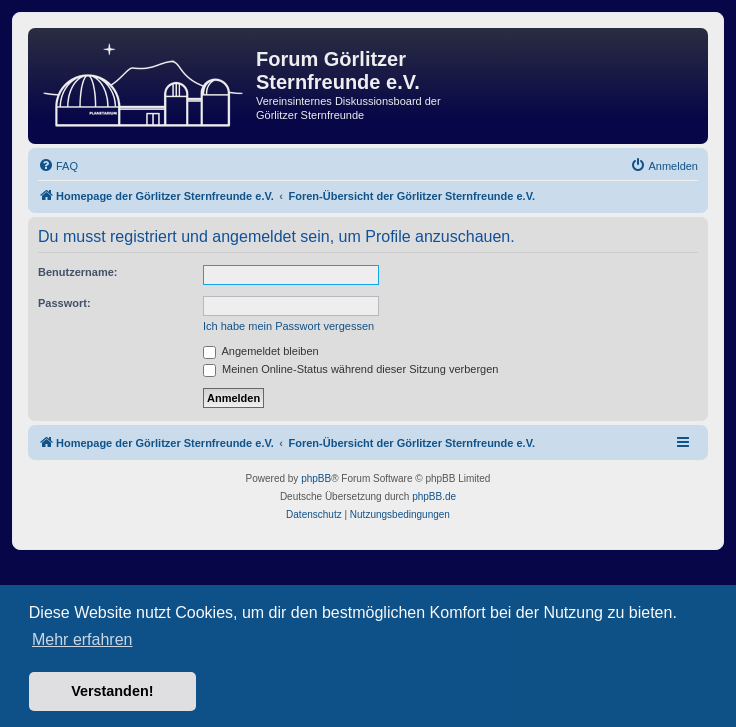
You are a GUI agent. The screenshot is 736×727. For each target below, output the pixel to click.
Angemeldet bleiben (261, 351)
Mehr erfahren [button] (82, 639)
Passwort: (64, 303)
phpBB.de (434, 496)
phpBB (316, 478)
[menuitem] (58, 166)
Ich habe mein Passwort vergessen (288, 326)
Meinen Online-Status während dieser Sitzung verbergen (350, 369)
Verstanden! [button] (112, 691)
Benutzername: (77, 272)
